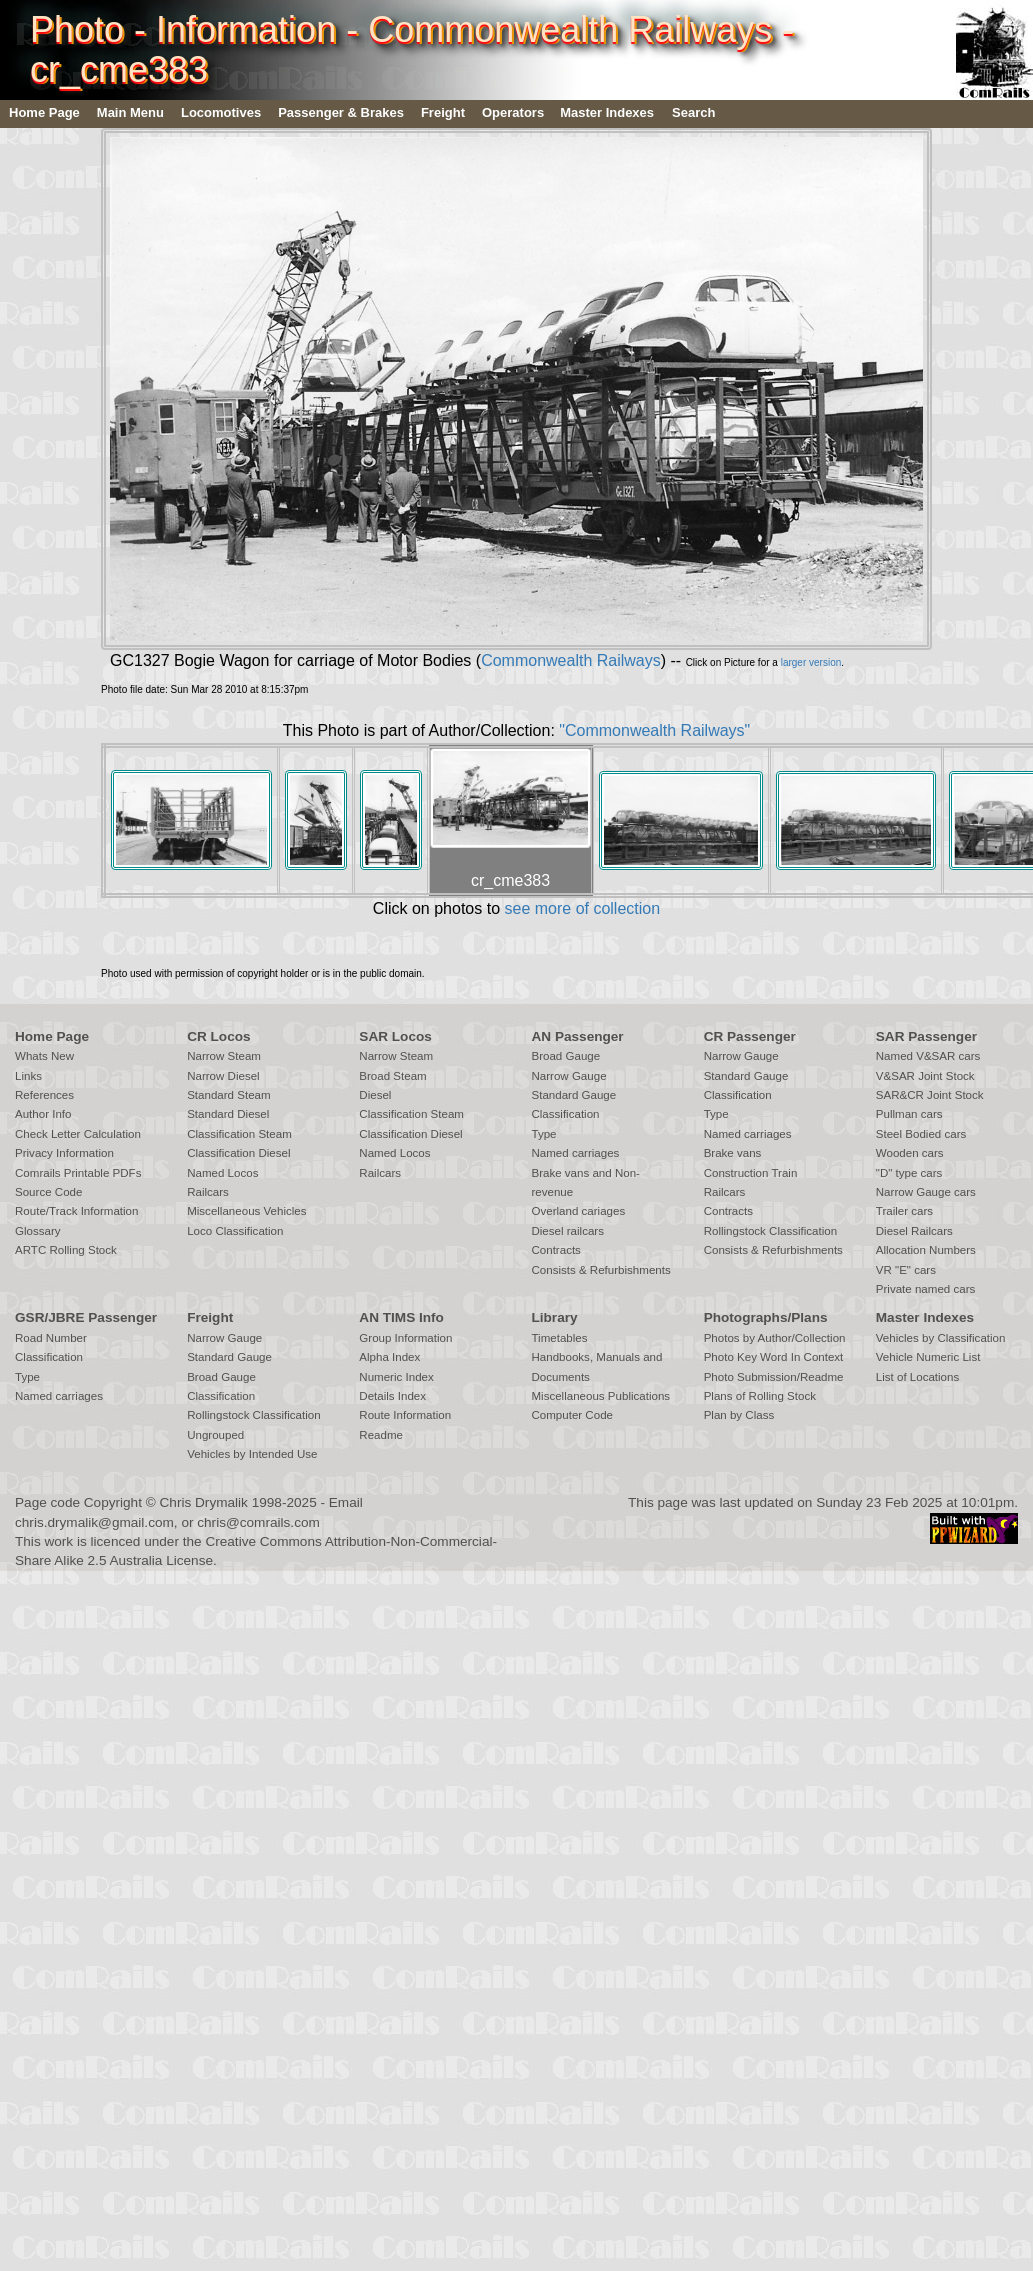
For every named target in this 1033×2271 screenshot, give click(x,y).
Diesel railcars (567, 1231)
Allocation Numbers (926, 1250)
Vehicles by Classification (941, 1338)
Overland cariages (578, 1211)
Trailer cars (904, 1211)
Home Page (44, 112)
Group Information (405, 1338)
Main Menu (130, 112)
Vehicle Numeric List (928, 1357)
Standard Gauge (573, 1095)
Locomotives (221, 112)
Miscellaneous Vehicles (246, 1211)
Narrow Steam (224, 1056)
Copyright (113, 1502)
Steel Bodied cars (921, 1134)
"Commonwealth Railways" (654, 730)
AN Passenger (577, 1036)
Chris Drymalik (204, 1502)
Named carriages (575, 1153)
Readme (381, 1435)
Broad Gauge (565, 1056)
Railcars (208, 1192)
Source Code (48, 1192)
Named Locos (222, 1173)
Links (28, 1076)
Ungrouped (215, 1435)
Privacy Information (64, 1153)
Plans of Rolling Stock (760, 1396)
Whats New (44, 1056)
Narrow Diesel (223, 1076)
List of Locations (917, 1377)
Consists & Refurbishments (600, 1270)
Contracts (555, 1250)
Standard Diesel (228, 1114)
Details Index (392, 1396)
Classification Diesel (238, 1153)
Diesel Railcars (914, 1231)
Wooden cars (910, 1153)
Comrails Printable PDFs (78, 1173)
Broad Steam (392, 1076)
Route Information (405, 1415)
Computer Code (572, 1415)
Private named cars (925, 1289)
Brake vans (733, 1153)
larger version (811, 662)
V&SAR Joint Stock (925, 1076)
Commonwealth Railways (571, 660)
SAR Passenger (926, 1036)
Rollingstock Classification (770, 1231)
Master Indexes (607, 112)
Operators (513, 112)
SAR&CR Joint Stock (930, 1095)
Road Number (51, 1338)
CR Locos (218, 1036)
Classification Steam (239, 1134)
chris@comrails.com (258, 1522)
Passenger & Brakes (341, 112)
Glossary (38, 1231)
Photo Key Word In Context (774, 1357)
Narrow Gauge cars (926, 1192)
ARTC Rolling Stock (66, 1250)
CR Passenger (750, 1036)
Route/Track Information (76, 1211)
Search (693, 112)
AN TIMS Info (401, 1317)
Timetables (559, 1338)
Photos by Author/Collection (775, 1338)
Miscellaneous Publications (600, 1396)
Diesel (375, 1095)
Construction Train (751, 1173)
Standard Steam (228, 1095)
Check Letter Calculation (78, 1134)
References (44, 1095)
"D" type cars (909, 1173)
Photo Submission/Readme (774, 1377)
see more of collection (582, 908)
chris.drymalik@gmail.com (94, 1522)
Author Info (43, 1114)
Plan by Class (739, 1415)
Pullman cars (909, 1114)
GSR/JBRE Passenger (86, 1317)
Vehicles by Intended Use (252, 1454)
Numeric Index (396, 1377)
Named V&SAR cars (928, 1056)
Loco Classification (235, 1231)
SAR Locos (395, 1036)
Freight (443, 112)
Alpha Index (389, 1357)
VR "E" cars (906, 1270)
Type (543, 1134)
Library (554, 1317)
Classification (565, 1114)
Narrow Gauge (568, 1076)
